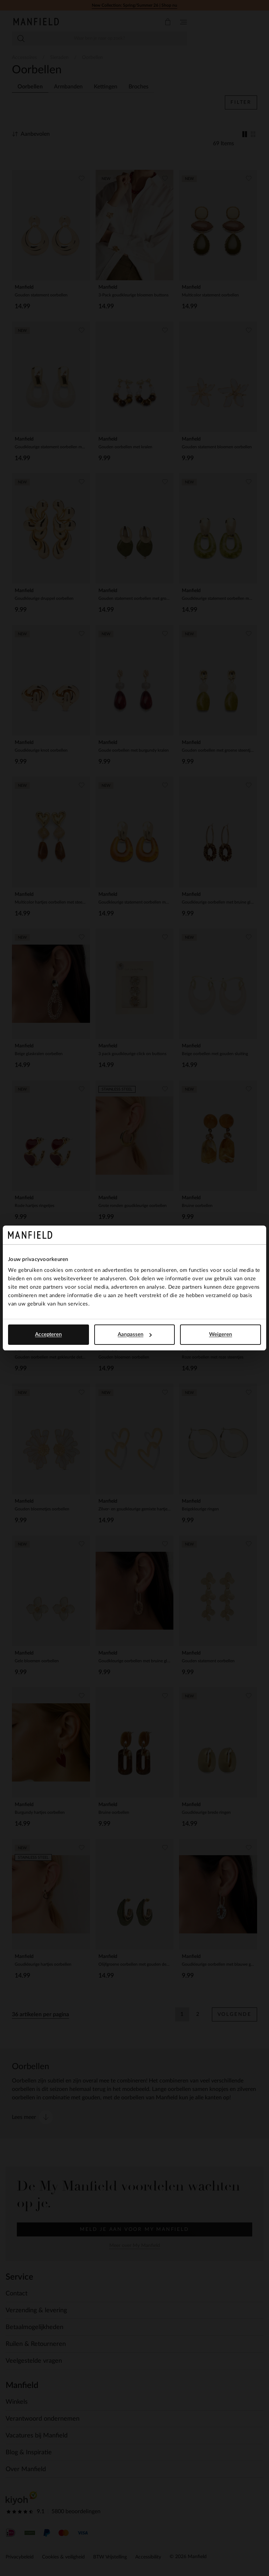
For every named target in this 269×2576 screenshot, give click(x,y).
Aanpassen (135, 1334)
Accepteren (48, 1334)
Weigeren (220, 1334)
